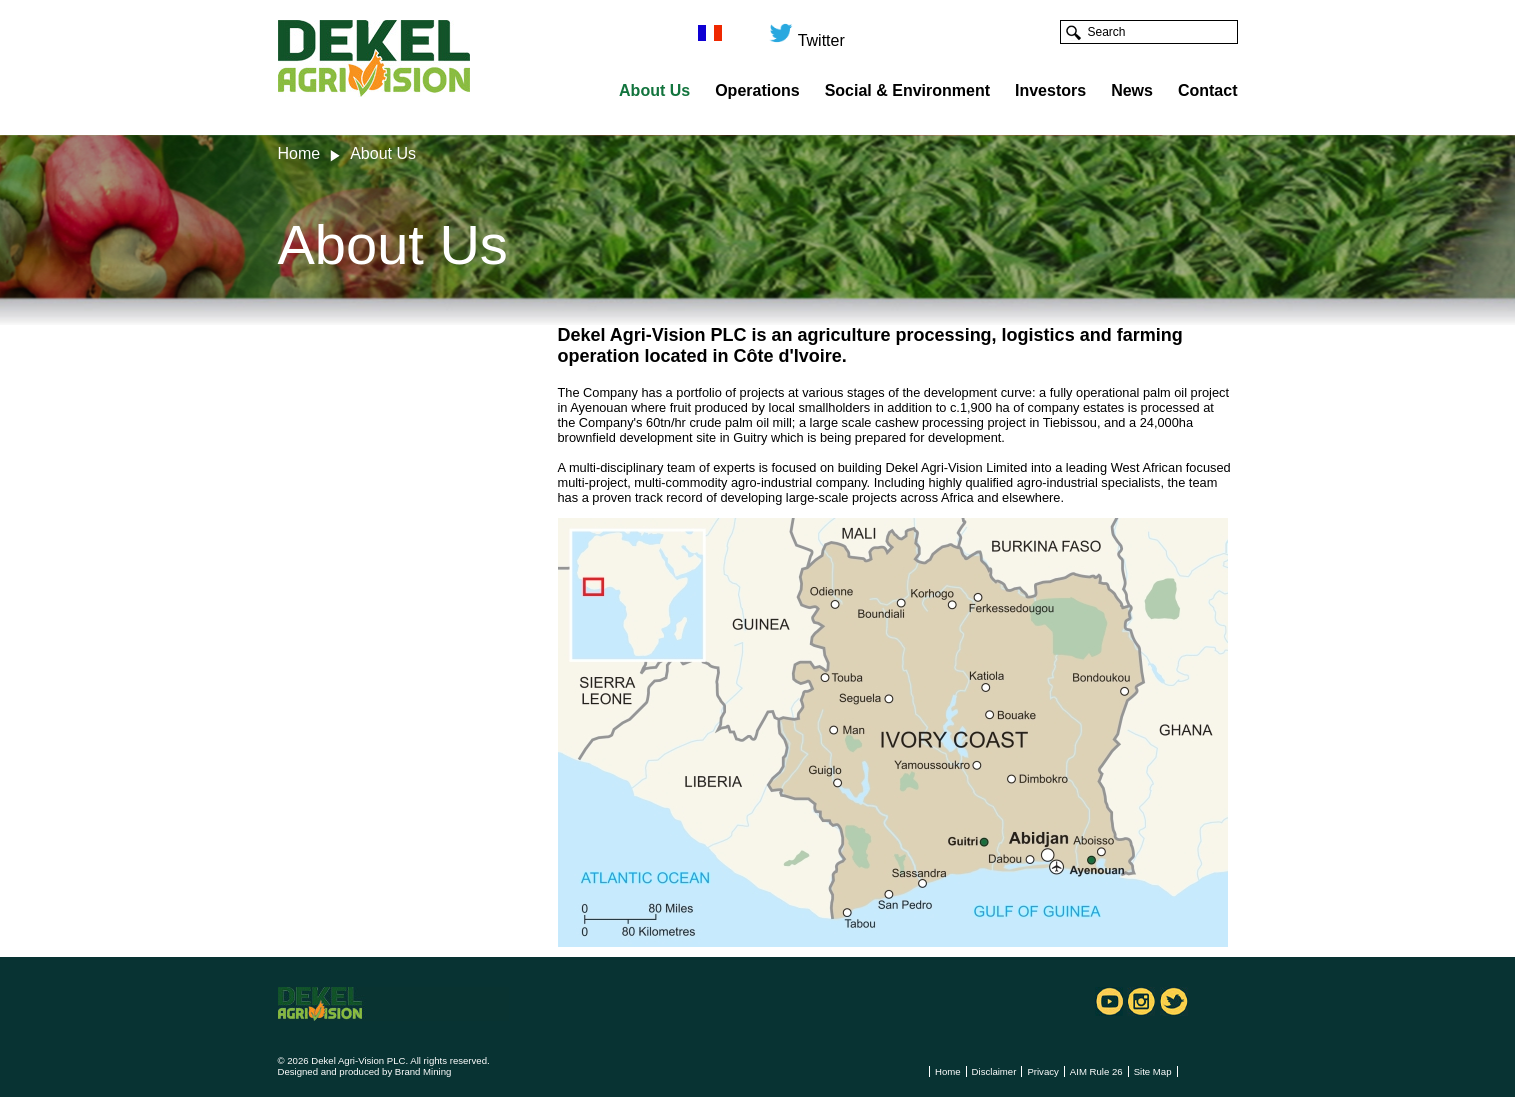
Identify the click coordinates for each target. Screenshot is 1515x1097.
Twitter (806, 32)
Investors (1050, 90)
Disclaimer (994, 1071)
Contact (1208, 90)
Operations (757, 90)
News (1132, 90)
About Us (654, 90)
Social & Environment (907, 90)
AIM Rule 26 (1096, 1071)
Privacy (1042, 1071)
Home (299, 153)
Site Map (1153, 1071)
